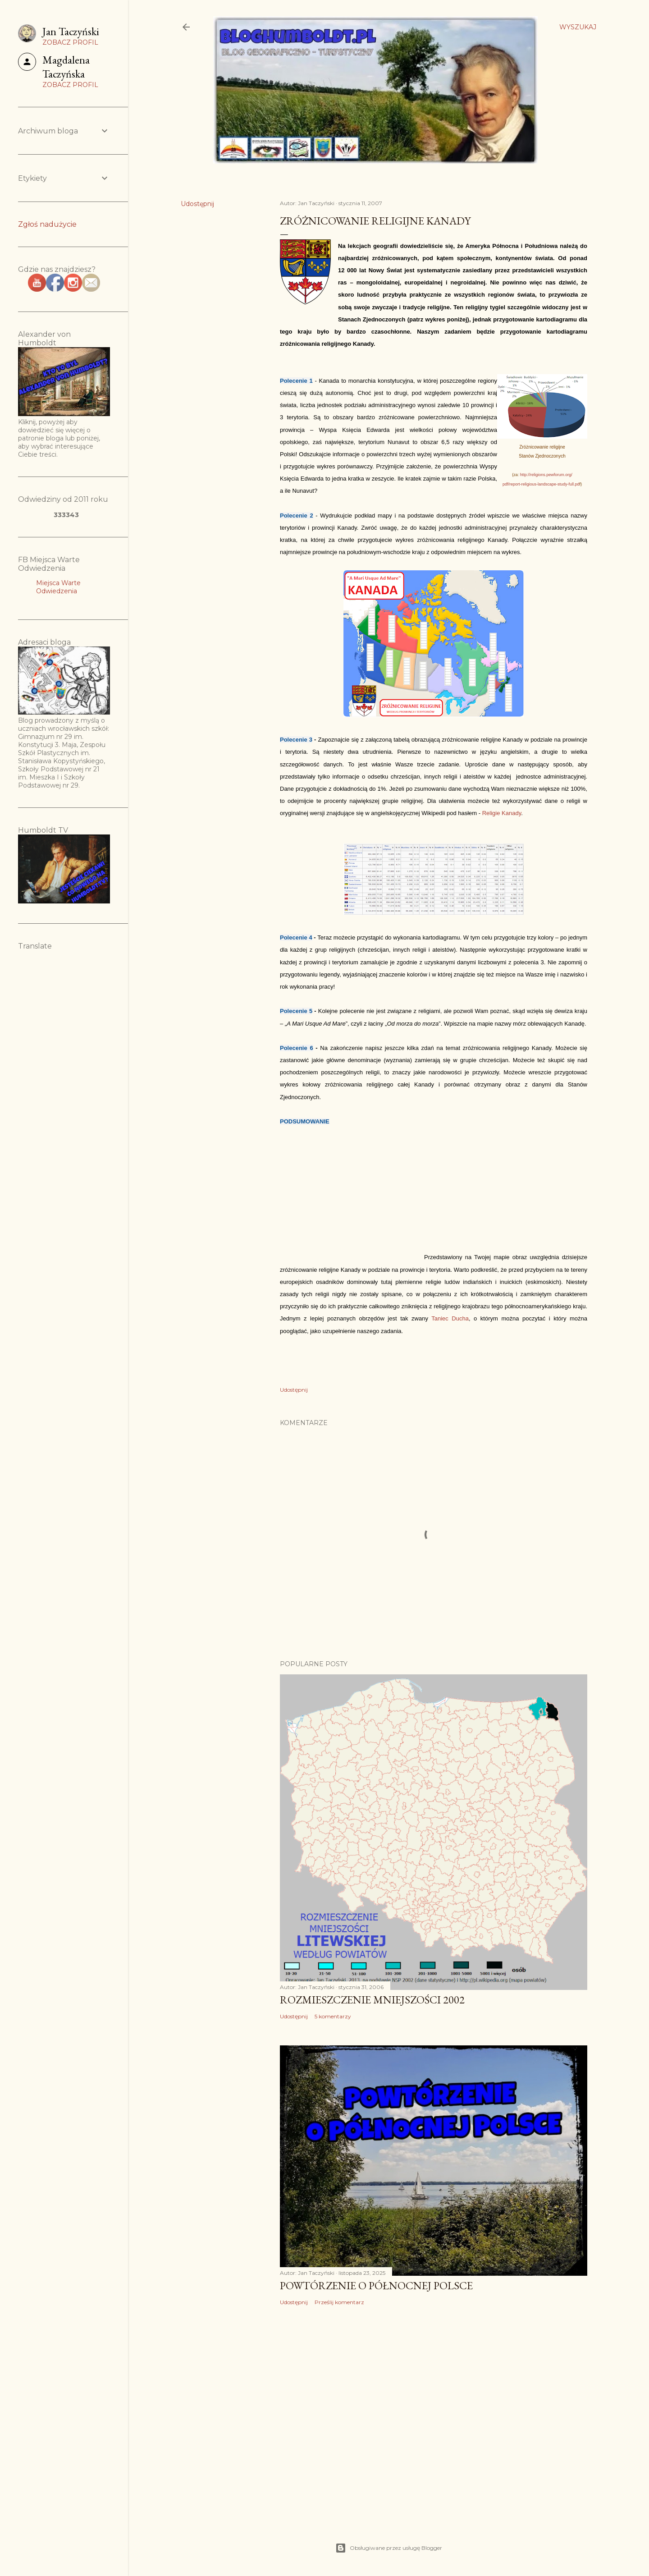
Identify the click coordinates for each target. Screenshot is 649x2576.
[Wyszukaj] (577, 27)
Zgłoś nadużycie (47, 224)
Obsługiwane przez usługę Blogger (388, 2548)
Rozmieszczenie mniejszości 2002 (372, 2000)
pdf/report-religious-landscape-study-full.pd (541, 484)
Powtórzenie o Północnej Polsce (376, 2285)
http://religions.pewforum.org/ (546, 474)
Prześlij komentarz (339, 2302)
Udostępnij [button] (197, 204)
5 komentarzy (333, 2016)
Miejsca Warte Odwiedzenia (58, 587)
